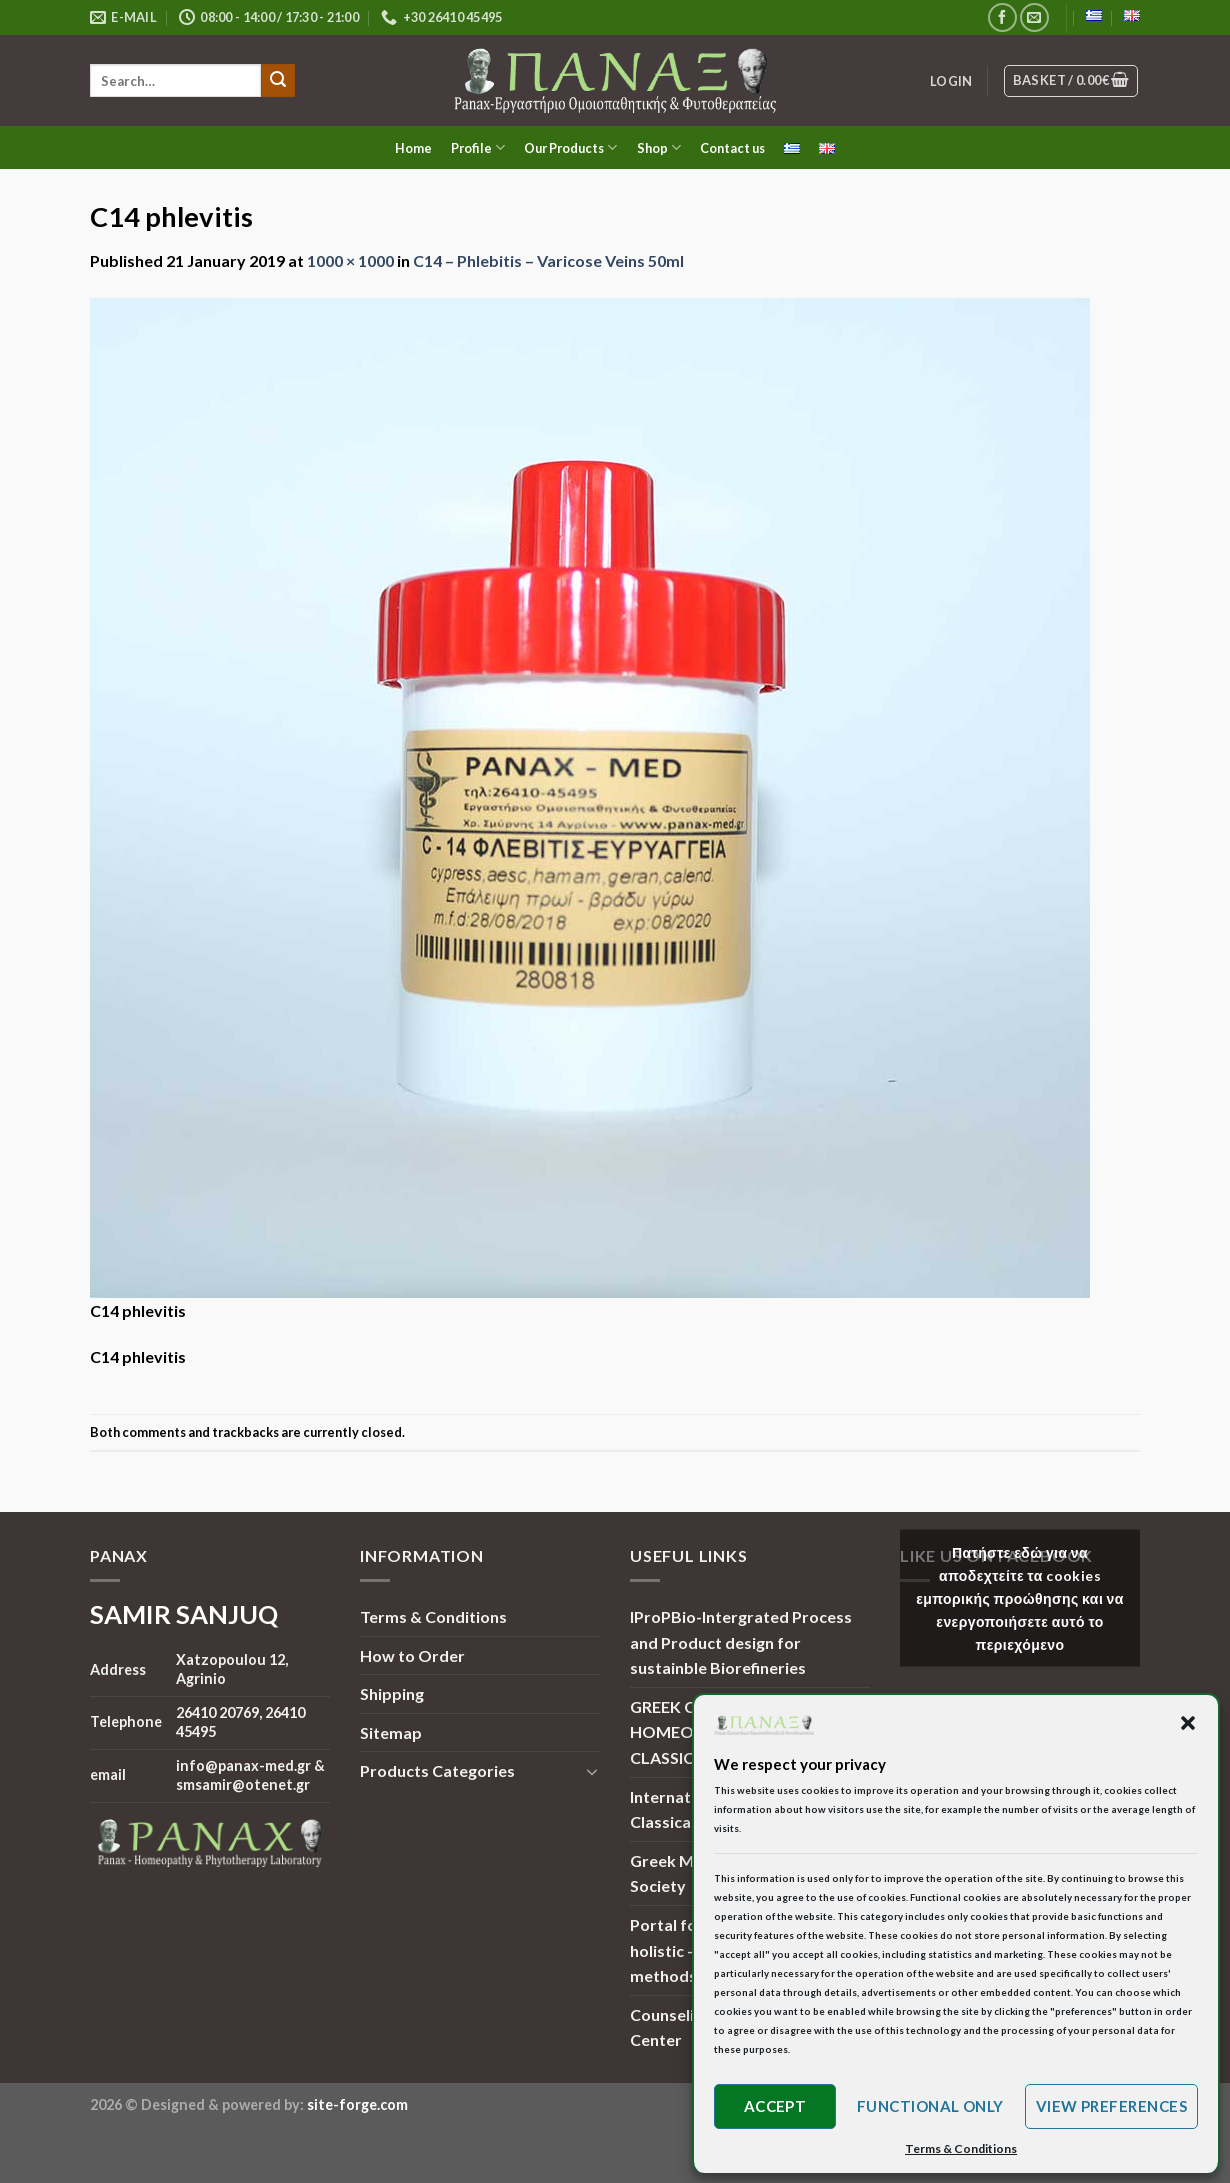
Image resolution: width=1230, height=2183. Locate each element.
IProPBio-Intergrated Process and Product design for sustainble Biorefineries (741, 1642)
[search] (175, 80)
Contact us (732, 148)
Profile (478, 147)
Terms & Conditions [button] (961, 2148)
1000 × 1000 (350, 260)
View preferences (1111, 2106)
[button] (1188, 1723)
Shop (659, 147)
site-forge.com (357, 2104)
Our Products (570, 147)
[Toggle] (592, 1771)
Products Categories (437, 1770)
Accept (775, 2106)
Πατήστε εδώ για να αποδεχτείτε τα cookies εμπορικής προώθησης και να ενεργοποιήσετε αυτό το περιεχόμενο (1020, 1598)
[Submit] (278, 81)
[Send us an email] (1034, 17)
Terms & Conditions (433, 1616)
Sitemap (391, 1732)
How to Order (412, 1655)
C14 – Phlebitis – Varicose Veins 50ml (548, 260)
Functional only (930, 2106)
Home (413, 148)
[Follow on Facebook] (1002, 17)
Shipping (392, 1693)
